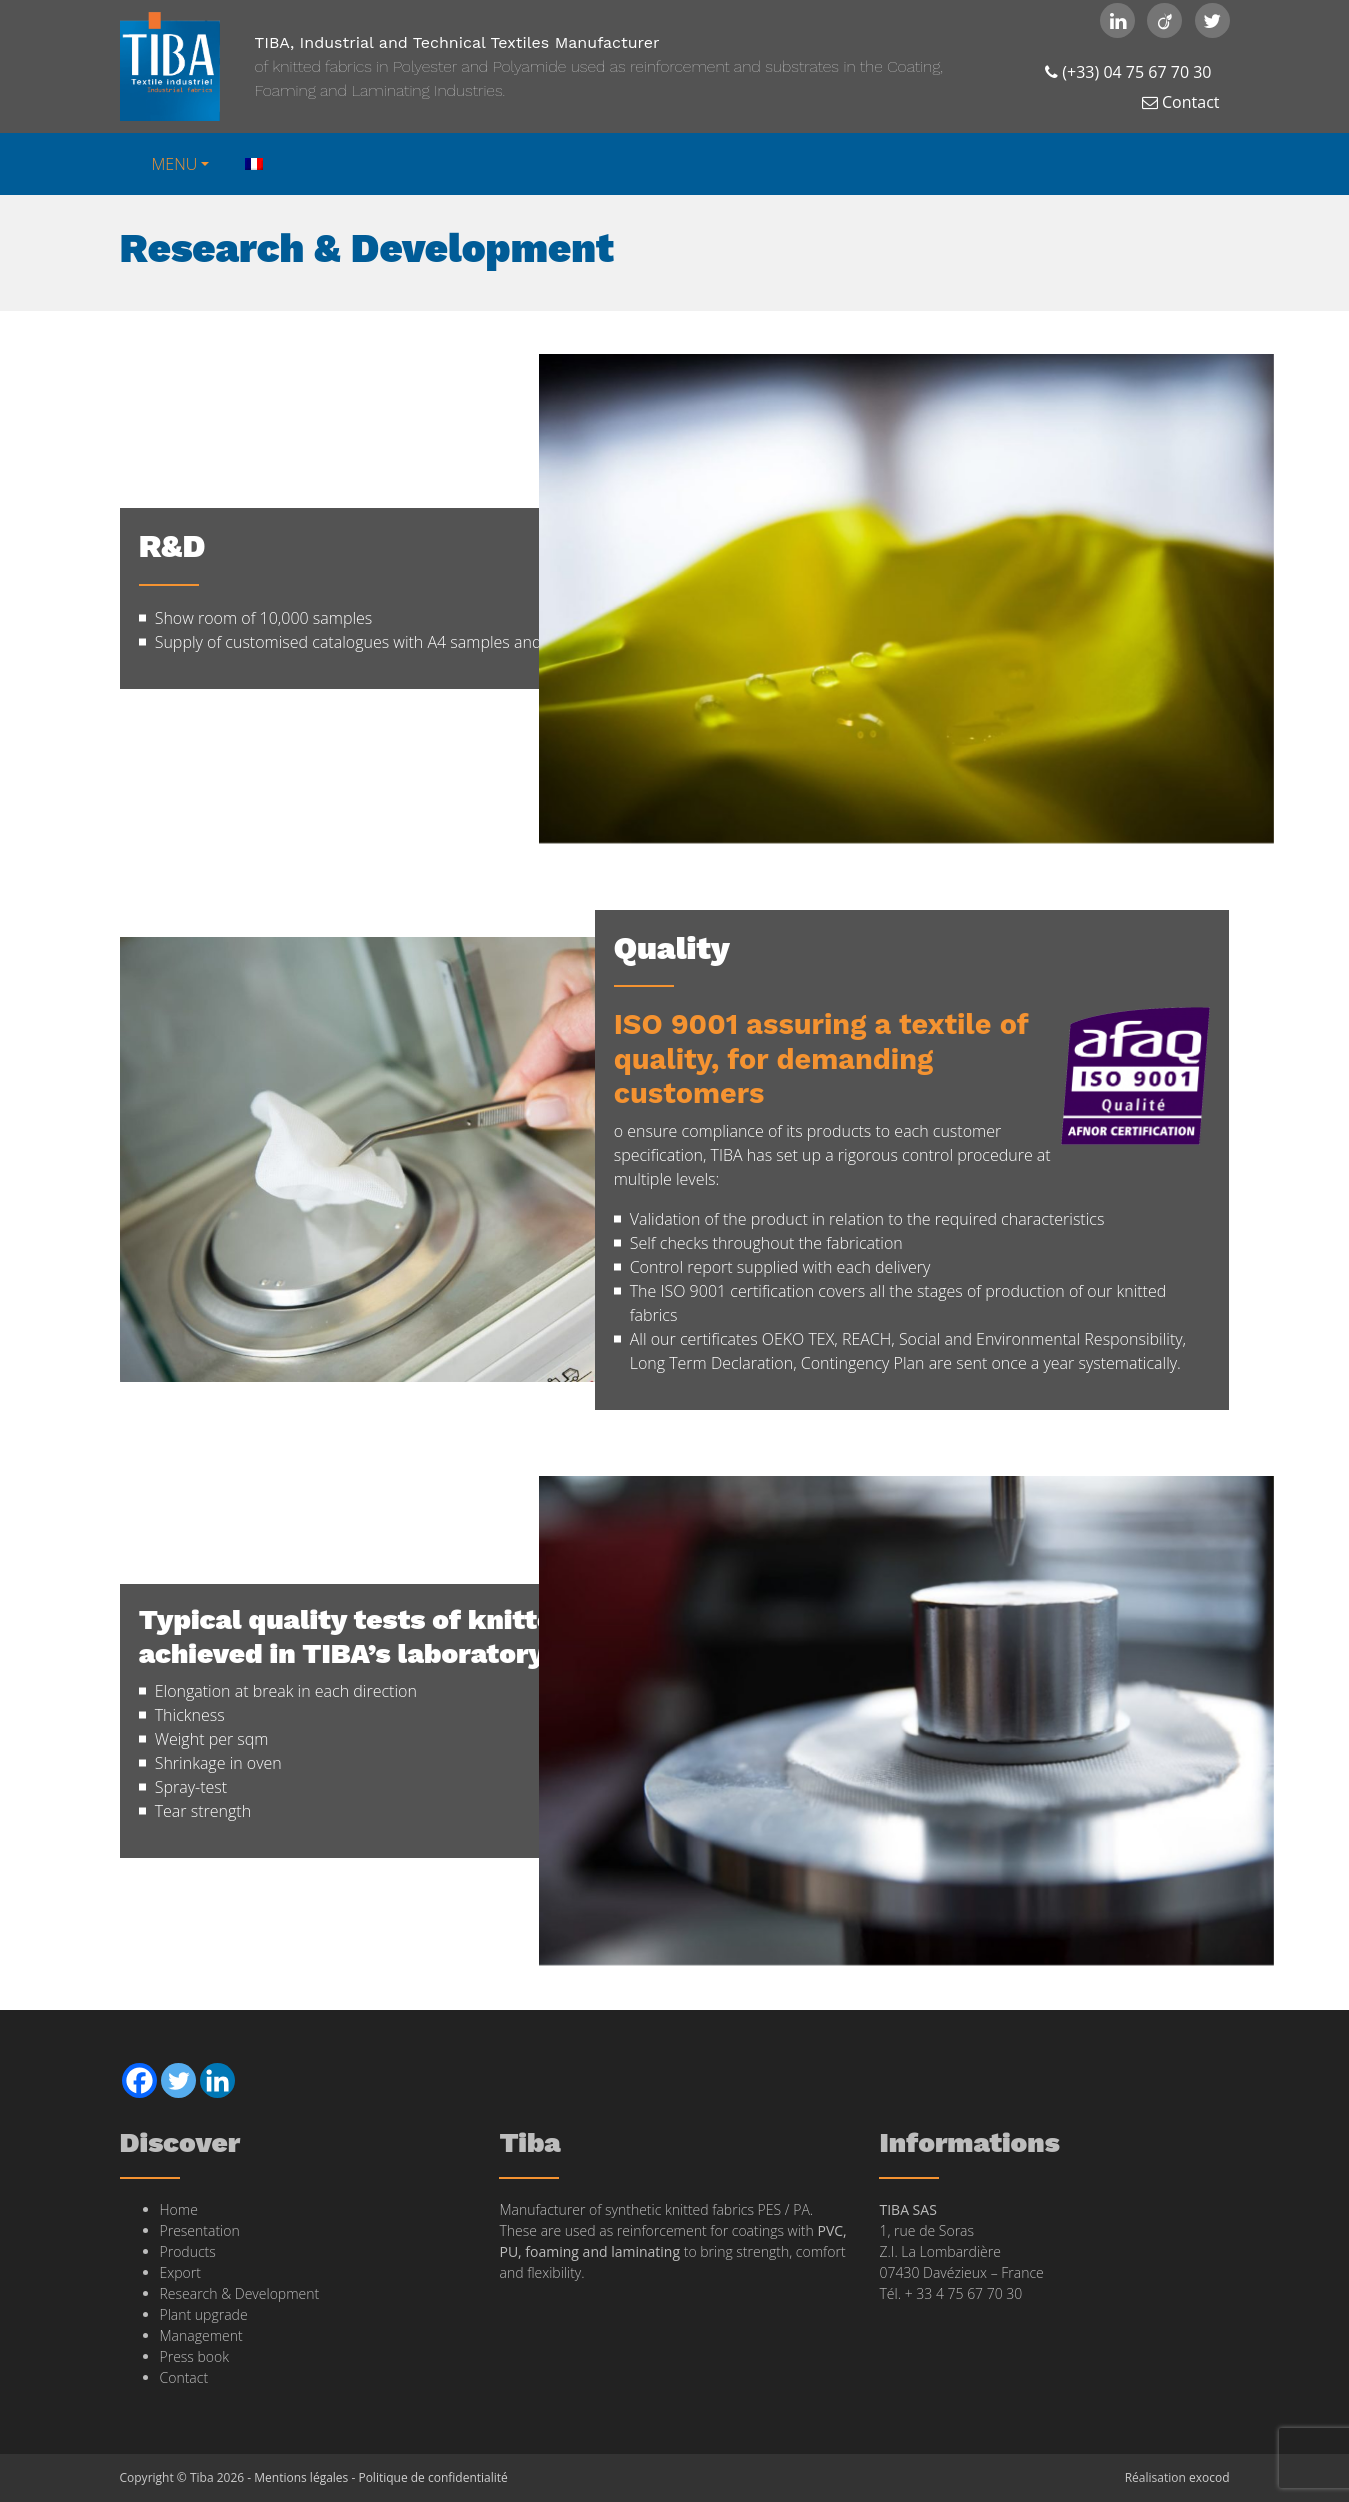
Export (180, 2272)
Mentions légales (301, 2477)
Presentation (200, 2230)
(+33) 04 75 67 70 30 (1128, 72)
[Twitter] (178, 2080)
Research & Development (240, 2293)
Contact (1181, 102)
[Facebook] (139, 2080)
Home (179, 2209)
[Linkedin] (217, 2080)
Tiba (170, 66)
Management (201, 2335)
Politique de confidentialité (432, 2477)
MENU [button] (175, 164)
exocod (1209, 2477)
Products (188, 2251)
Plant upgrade (204, 2314)
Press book (195, 2356)
